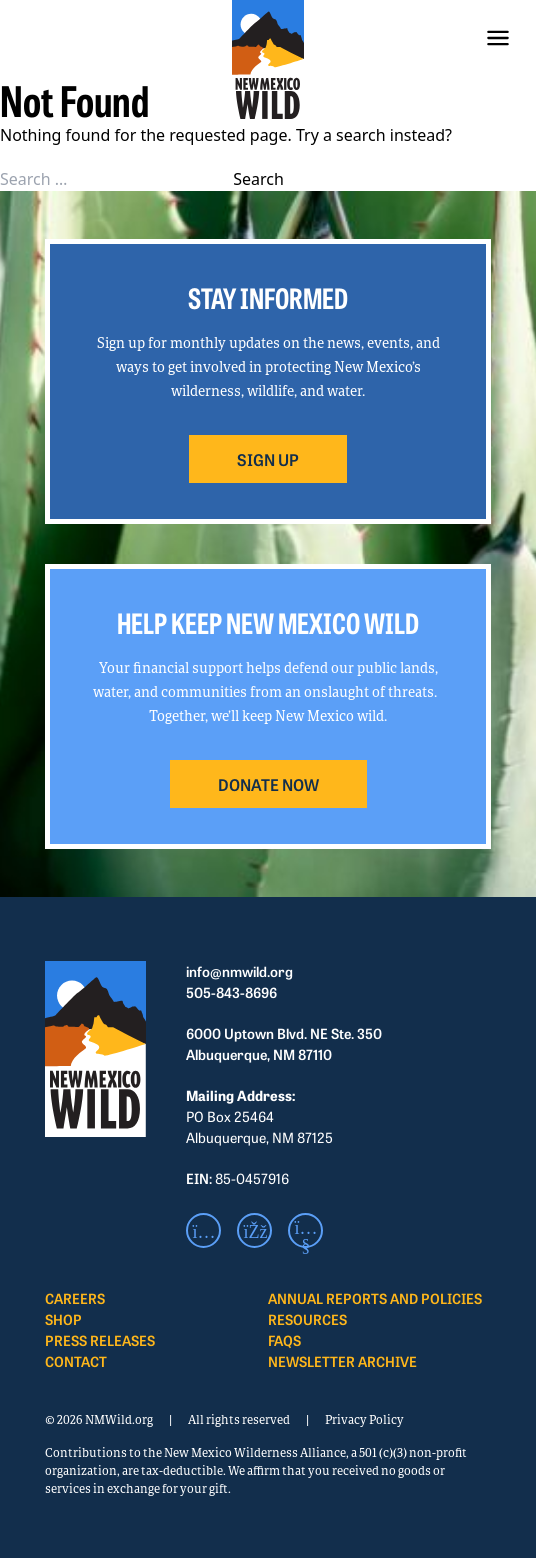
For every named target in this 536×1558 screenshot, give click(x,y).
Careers (75, 1298)
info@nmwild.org (239, 971)
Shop (63, 1319)
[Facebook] (254, 1230)
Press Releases (100, 1340)
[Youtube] (305, 1230)
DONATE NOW (268, 784)
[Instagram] (203, 1230)
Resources (307, 1319)
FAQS (284, 1340)
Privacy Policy (364, 1419)
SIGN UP (268, 459)
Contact (76, 1361)
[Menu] (498, 38)
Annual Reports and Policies (375, 1298)
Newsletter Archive (342, 1361)
